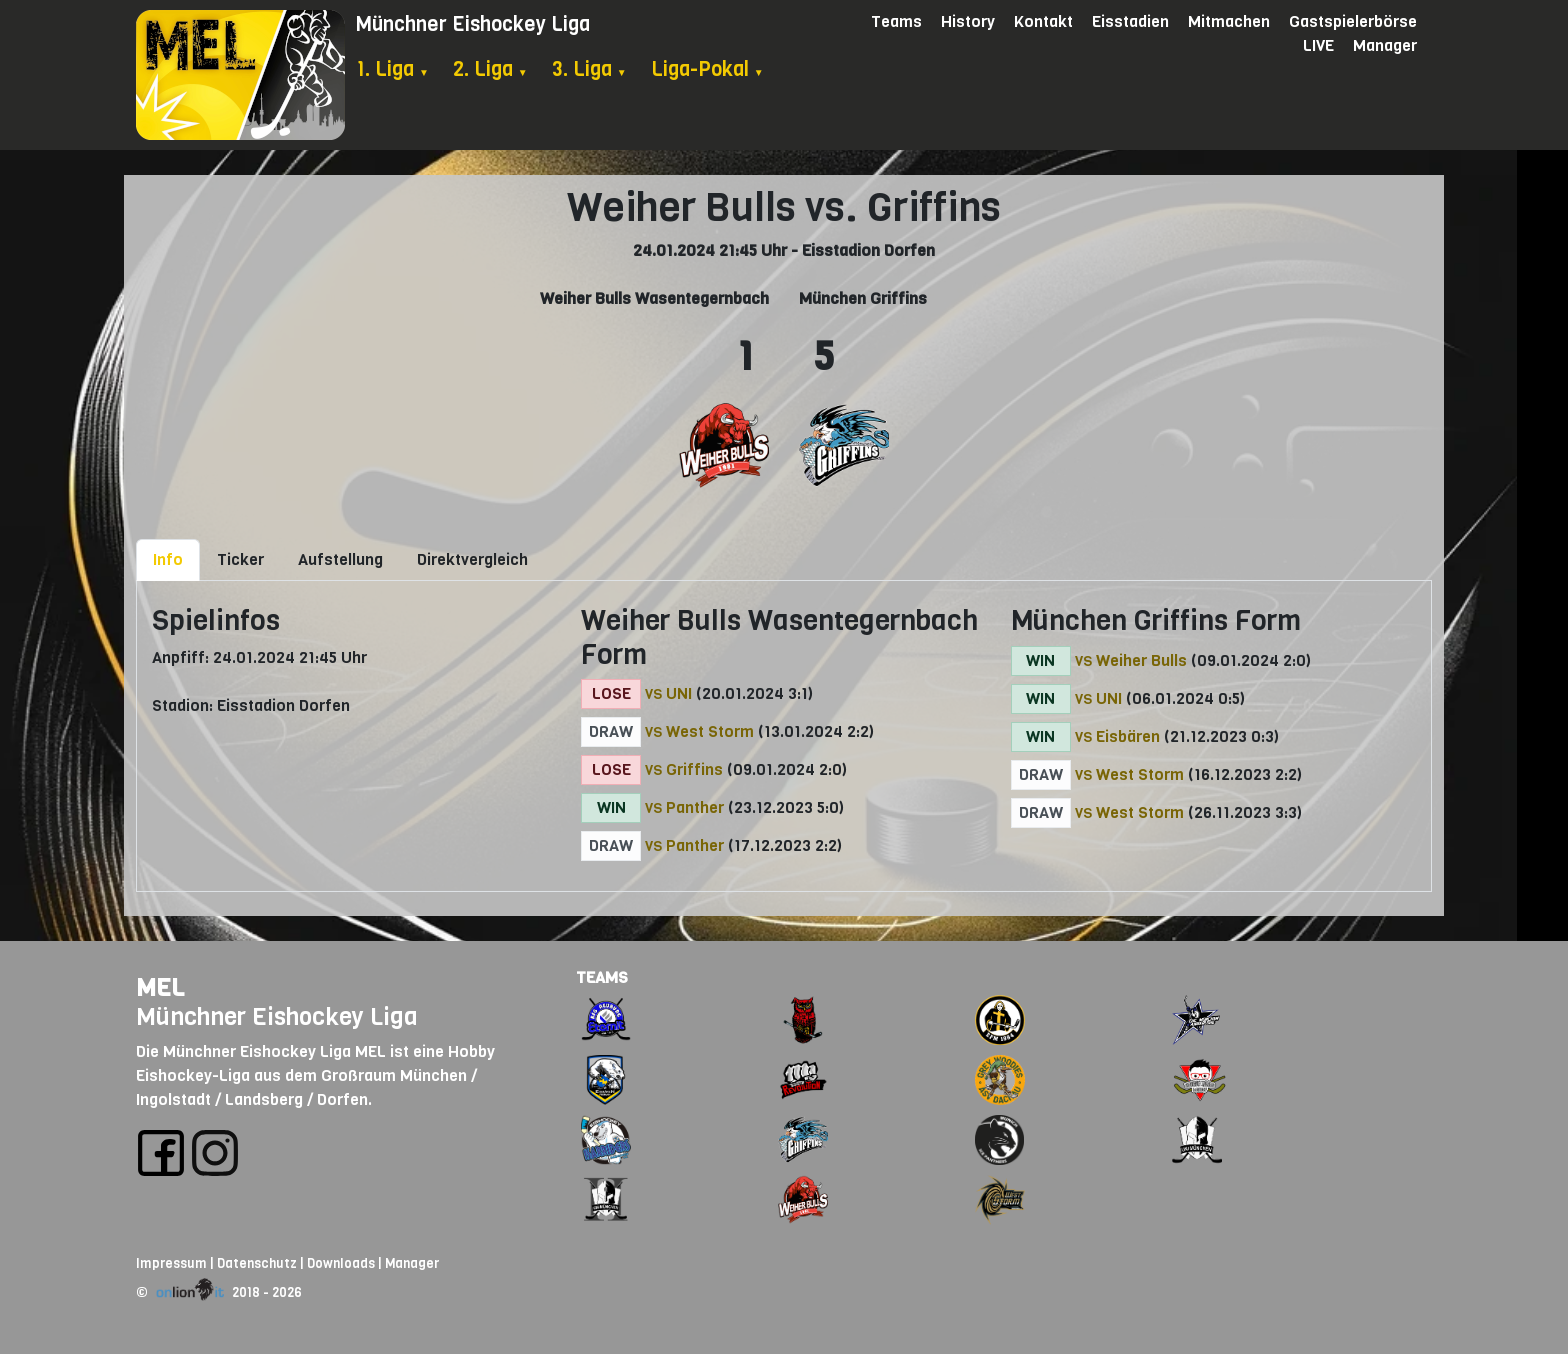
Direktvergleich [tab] (472, 559)
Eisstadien (1130, 21)
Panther (695, 807)
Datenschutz (257, 1263)
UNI (679, 693)
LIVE (1318, 45)
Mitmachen (1229, 21)
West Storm (710, 731)
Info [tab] (168, 559)
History (968, 21)
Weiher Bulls (1141, 660)
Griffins (694, 769)
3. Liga (589, 69)
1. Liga (392, 69)
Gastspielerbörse (1353, 21)
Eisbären (1128, 736)
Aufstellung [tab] (340, 559)
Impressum (171, 1263)
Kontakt (1043, 21)
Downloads (341, 1263)
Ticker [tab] (240, 559)
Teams (896, 21)
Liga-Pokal (707, 69)
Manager (1385, 45)
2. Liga (490, 69)
